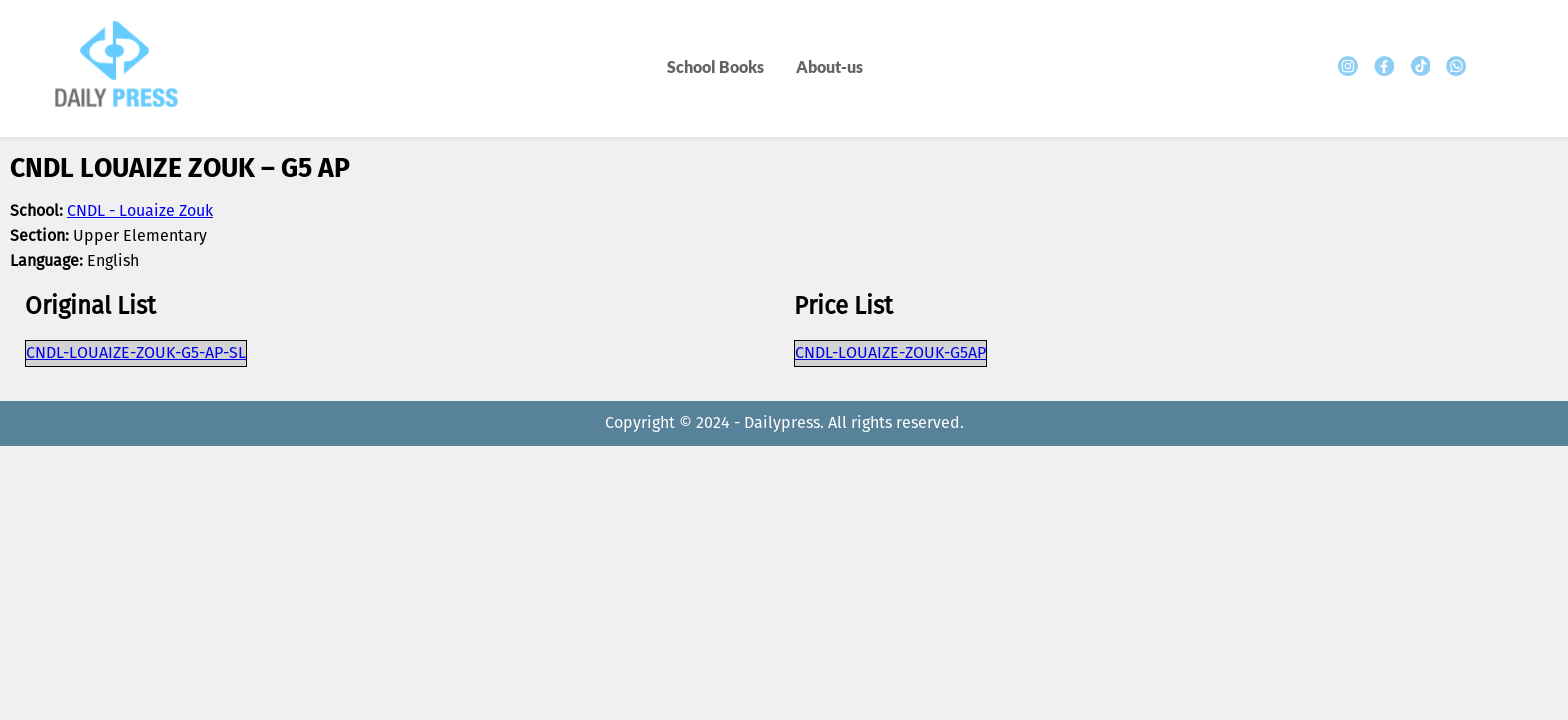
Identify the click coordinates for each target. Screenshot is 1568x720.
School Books (715, 66)
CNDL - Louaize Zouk (140, 211)
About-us (829, 66)
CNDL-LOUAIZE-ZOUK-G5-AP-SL (136, 353)
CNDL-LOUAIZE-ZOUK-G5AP (890, 353)
